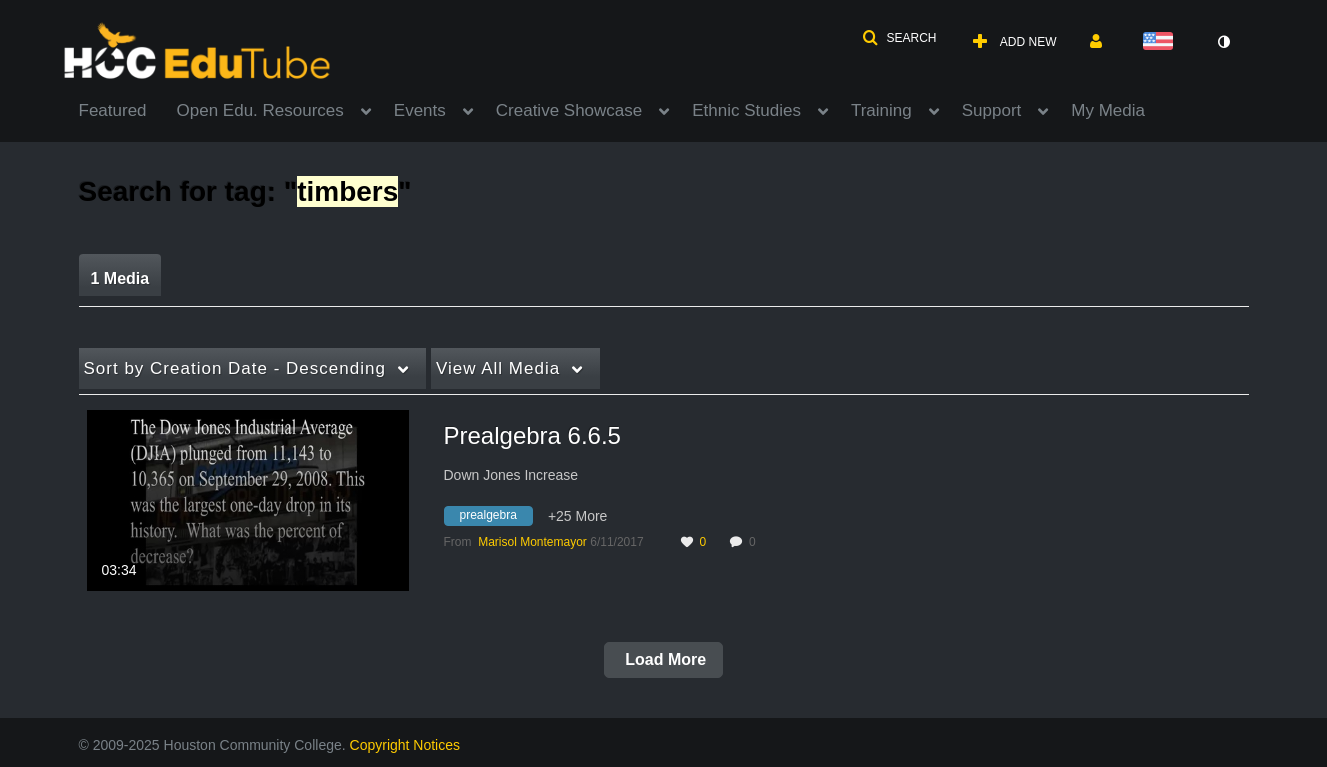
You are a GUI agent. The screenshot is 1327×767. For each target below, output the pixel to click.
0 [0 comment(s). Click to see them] (755, 542)
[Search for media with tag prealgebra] (496, 519)
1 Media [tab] (120, 278)
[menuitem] (128, 109)
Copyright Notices (405, 745)
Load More (663, 659)
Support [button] (992, 110)
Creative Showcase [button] (569, 110)
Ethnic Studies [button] (746, 110)
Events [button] (420, 110)
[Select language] (1162, 42)
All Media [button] (498, 368)
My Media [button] (1108, 110)
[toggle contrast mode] (1224, 42)
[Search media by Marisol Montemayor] (532, 542)
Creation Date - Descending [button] (235, 368)
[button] (899, 38)
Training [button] (881, 110)
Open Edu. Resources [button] (260, 110)
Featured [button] (113, 110)
